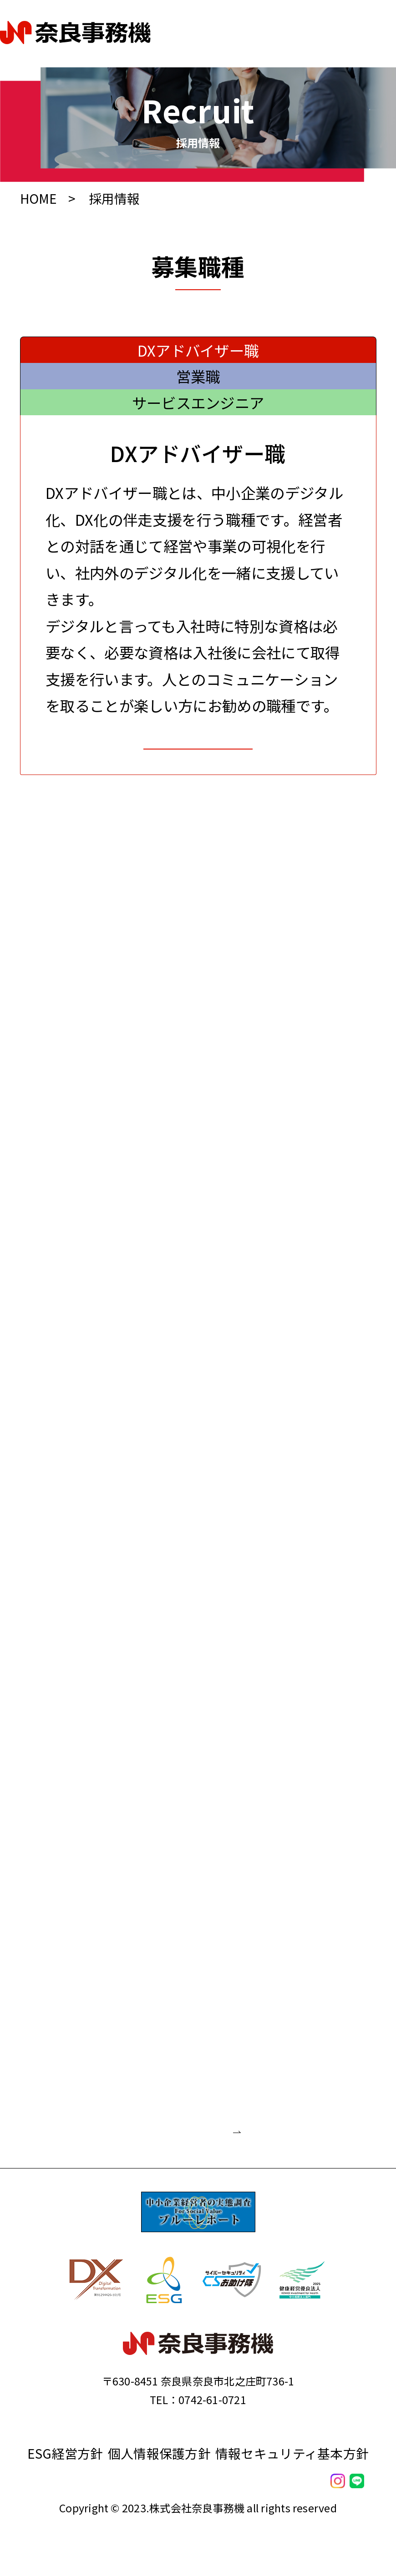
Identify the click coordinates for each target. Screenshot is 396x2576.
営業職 (198, 376)
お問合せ (197, 767)
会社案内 (197, 2516)
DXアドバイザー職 (198, 350)
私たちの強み (198, 2551)
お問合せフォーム (139, 2187)
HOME (40, 198)
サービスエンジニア (198, 402)
